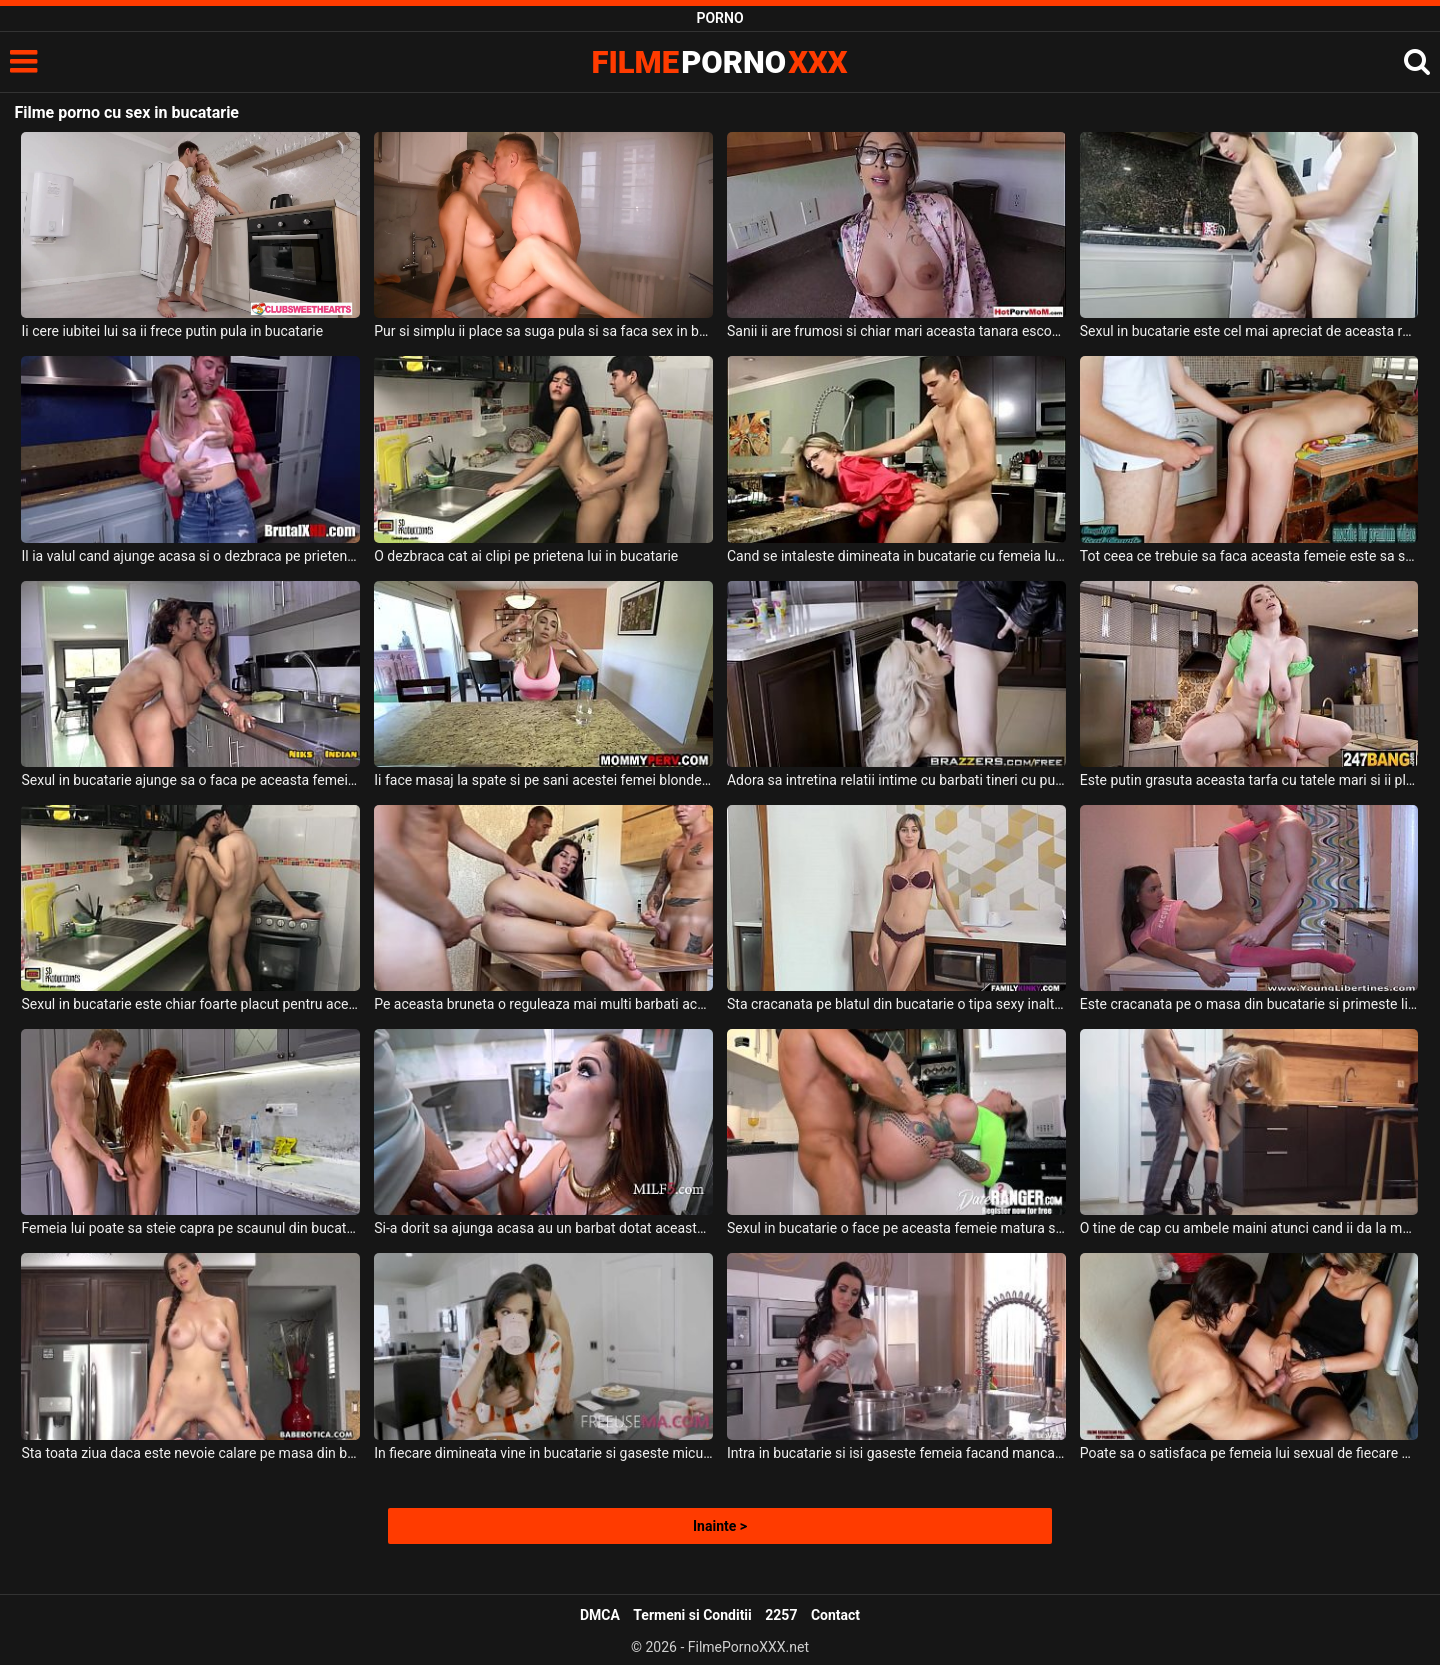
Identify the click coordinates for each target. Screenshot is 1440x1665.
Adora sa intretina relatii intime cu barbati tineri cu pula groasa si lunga (896, 780)
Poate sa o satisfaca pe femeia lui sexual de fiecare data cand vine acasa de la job (1249, 1453)
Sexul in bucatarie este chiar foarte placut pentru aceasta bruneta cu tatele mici (190, 1004)
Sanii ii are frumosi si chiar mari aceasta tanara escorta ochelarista (896, 331)
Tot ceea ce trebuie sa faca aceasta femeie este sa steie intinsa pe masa (1249, 556)
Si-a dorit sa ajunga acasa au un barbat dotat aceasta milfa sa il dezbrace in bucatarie (543, 1228)
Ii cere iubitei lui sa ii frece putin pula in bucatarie (172, 331)
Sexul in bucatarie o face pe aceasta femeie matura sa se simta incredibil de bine (896, 1228)
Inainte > (720, 1526)
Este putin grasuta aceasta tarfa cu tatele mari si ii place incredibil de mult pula (1249, 780)
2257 (781, 1615)
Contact (835, 1615)
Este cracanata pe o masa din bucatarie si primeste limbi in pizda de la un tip (1249, 1004)
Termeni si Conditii (692, 1615)
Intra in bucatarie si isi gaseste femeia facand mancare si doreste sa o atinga (896, 1453)
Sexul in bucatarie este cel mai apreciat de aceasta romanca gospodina (1249, 331)
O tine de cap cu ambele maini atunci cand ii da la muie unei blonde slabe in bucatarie (1249, 1228)
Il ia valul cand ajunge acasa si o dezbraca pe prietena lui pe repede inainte (190, 556)
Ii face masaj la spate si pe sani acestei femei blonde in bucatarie (543, 780)
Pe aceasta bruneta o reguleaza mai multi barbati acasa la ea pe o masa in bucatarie (543, 1004)
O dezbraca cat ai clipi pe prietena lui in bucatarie (526, 556)
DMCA (600, 1615)
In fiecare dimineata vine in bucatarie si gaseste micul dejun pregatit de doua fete (543, 1453)
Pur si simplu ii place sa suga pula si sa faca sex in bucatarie (543, 331)
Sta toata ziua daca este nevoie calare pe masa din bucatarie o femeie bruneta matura (190, 1453)
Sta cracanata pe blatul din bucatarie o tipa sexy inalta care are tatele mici (896, 1004)
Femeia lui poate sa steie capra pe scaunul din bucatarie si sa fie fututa (190, 1228)
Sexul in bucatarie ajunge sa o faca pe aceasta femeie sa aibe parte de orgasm (190, 780)
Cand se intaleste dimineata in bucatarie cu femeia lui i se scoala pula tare (896, 556)
